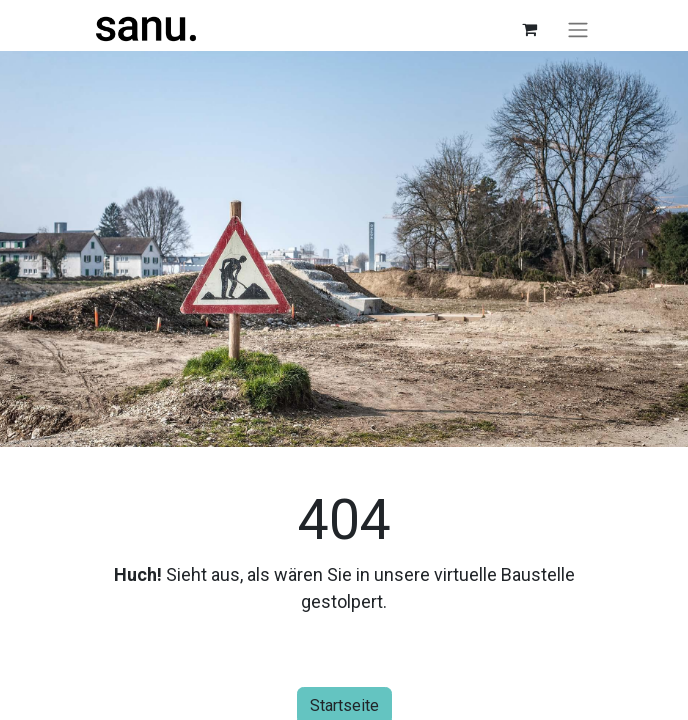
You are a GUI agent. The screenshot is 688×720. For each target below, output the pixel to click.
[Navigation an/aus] (578, 29)
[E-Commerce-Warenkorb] (529, 29)
